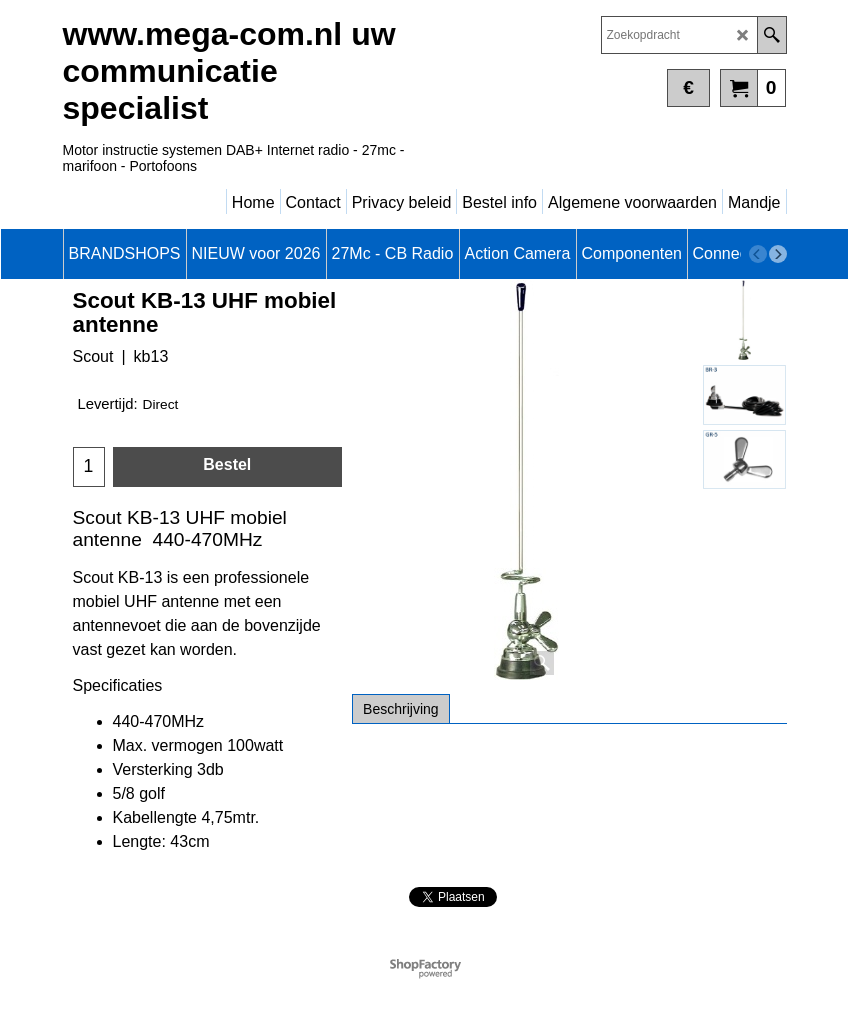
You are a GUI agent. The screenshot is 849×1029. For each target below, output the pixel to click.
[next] (778, 254)
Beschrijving (400, 709)
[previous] (758, 254)
